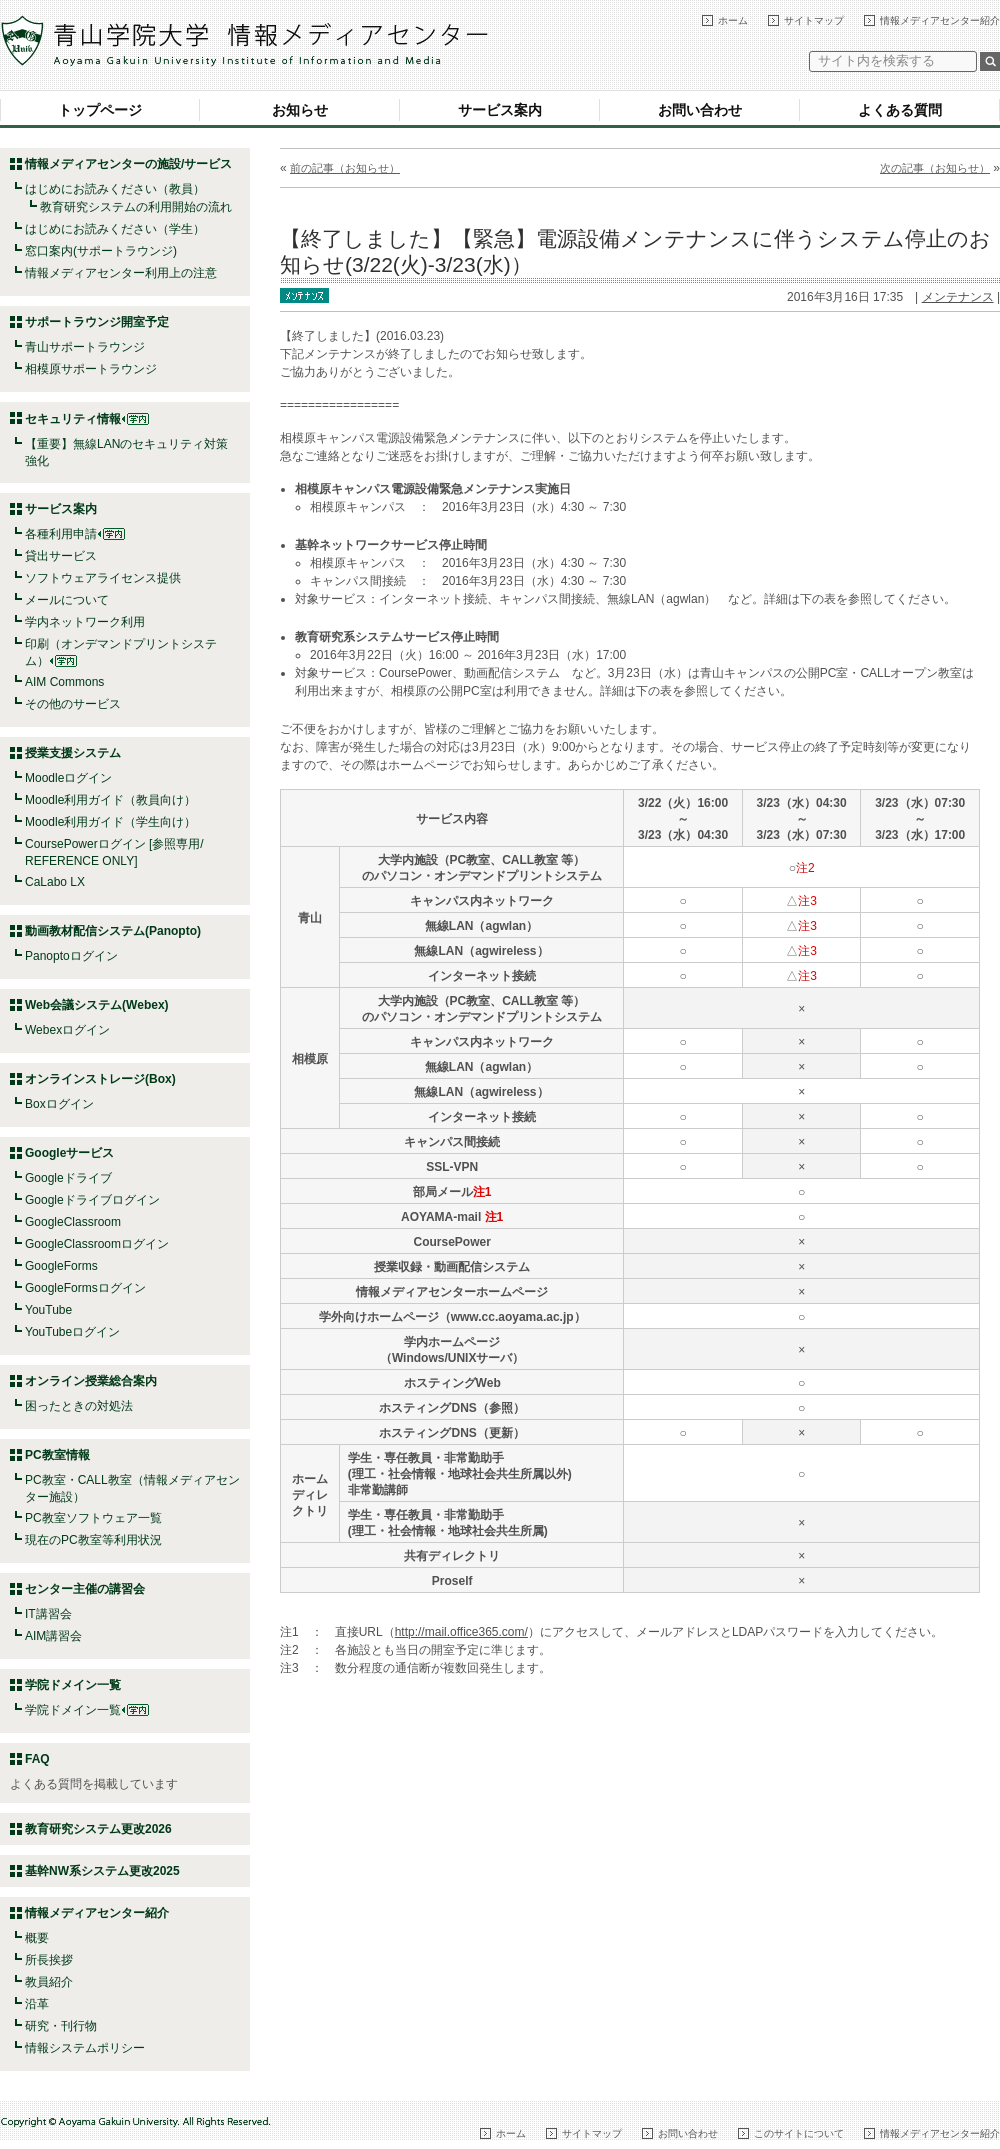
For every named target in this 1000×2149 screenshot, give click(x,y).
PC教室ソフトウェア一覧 (93, 1518)
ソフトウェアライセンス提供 (103, 578)
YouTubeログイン (72, 1332)
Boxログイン (59, 1104)
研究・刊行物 (61, 2026)
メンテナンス (958, 297)
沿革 (37, 2004)
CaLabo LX (55, 882)
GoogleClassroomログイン (97, 1244)
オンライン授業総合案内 (91, 1381)
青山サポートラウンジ (85, 347)
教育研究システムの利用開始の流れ (136, 207)
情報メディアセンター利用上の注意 (121, 273)
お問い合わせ (700, 110)
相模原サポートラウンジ (91, 369)
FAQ (37, 1759)
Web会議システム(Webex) (97, 1005)
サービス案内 (500, 110)
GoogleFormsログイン (85, 1288)
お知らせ (300, 110)
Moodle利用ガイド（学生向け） (110, 822)
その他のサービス (73, 704)
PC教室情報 (57, 1455)
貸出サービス (61, 556)
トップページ (100, 110)
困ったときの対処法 (79, 1406)
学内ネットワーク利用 (85, 622)
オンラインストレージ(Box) (100, 1079)
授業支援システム (73, 753)
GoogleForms (61, 1266)
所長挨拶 (49, 1960)
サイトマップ (814, 20)
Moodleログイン (68, 778)
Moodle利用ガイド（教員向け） (110, 800)
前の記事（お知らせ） (345, 168)
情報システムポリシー (85, 2048)
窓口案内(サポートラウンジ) (101, 251)
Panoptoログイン (71, 956)
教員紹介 (49, 1982)
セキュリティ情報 (87, 419)
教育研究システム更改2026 (98, 1829)
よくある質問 (900, 110)
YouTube (48, 1310)
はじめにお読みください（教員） (115, 189)
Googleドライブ (68, 1178)
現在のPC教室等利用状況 (93, 1540)
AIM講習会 (53, 1636)
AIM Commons (64, 682)
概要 (37, 1938)
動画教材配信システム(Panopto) (113, 931)
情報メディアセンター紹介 (940, 20)
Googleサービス (69, 1153)
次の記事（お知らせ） (935, 168)
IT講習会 (48, 1614)
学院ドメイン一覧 (87, 1710)
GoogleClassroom (73, 1222)
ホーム (733, 20)
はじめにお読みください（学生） (115, 229)
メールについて (67, 600)
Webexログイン (67, 1030)
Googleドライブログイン (92, 1200)
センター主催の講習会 (85, 1589)
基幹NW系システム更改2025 (102, 1871)
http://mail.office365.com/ (461, 1632)
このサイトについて (799, 2133)
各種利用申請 (61, 534)
